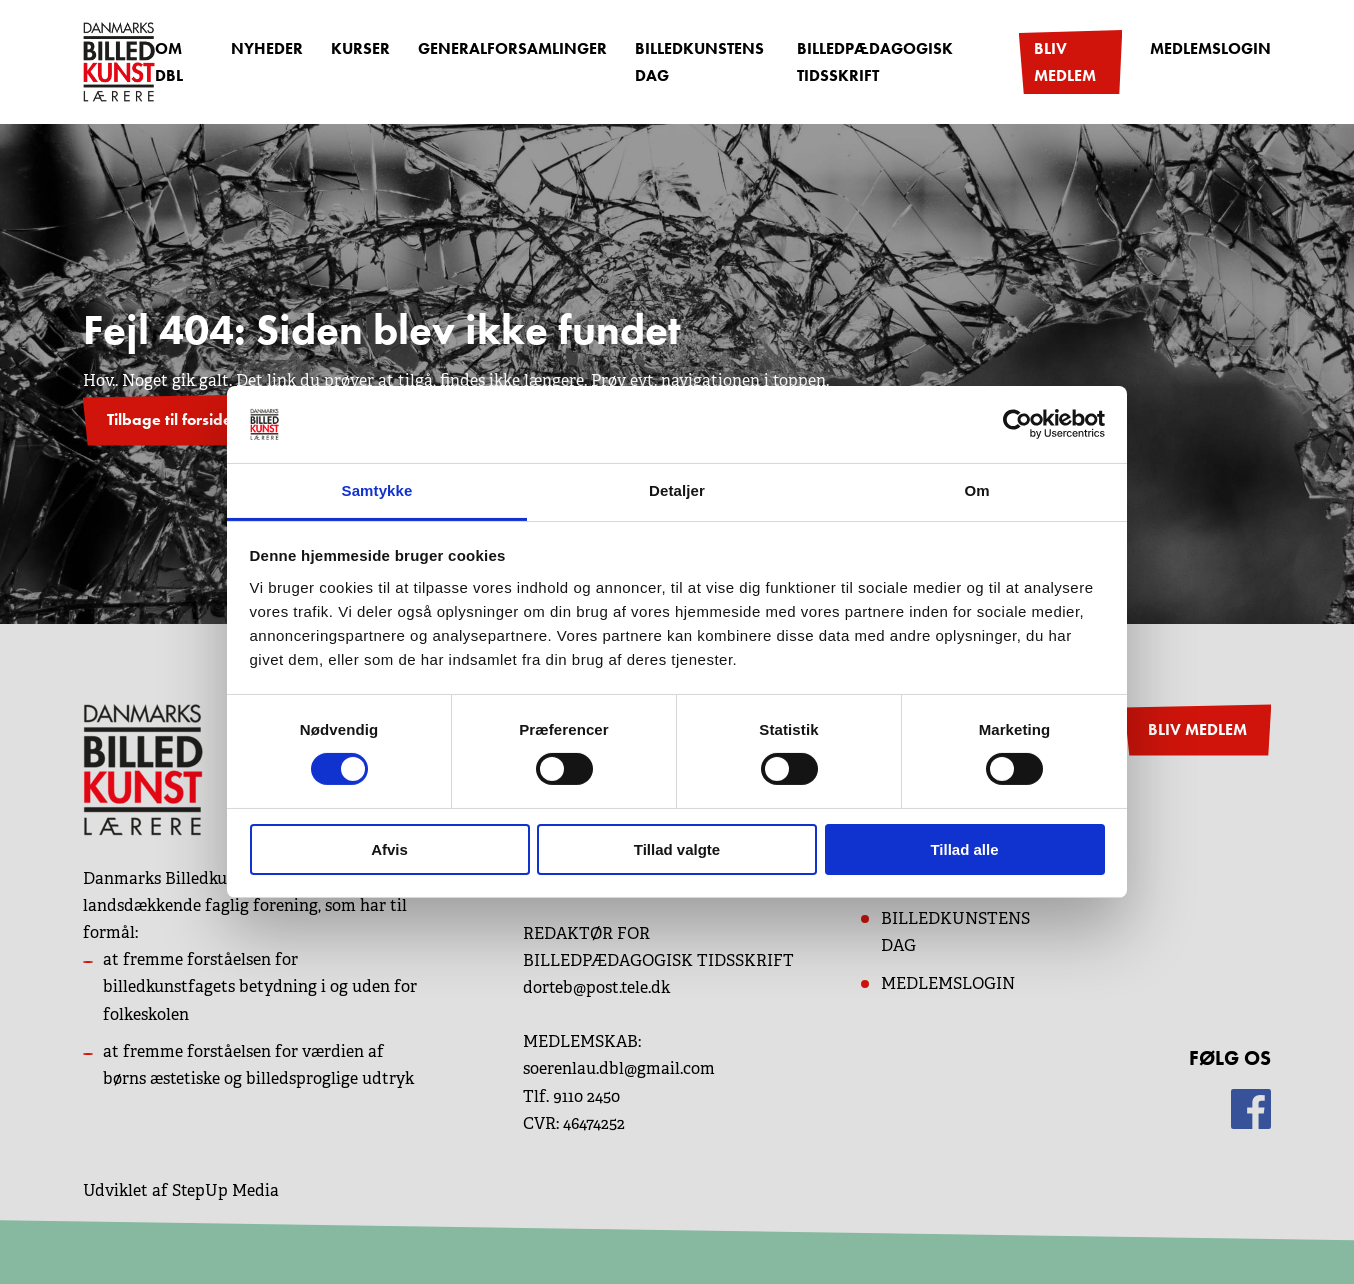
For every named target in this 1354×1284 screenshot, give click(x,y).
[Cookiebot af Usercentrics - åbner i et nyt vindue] (1017, 424)
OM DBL (169, 62)
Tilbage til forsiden (174, 419)
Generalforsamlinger (512, 48)
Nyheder (267, 48)
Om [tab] (976, 490)
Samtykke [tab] (377, 490)
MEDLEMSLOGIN (948, 983)
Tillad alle (964, 849)
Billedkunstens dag (699, 62)
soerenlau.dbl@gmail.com (619, 1068)
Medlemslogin (1210, 48)
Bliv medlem (1065, 62)
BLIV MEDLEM (1197, 729)
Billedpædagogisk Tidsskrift (875, 62)
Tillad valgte (677, 849)
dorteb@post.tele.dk (596, 987)
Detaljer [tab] (677, 490)
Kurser (360, 48)
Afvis (389, 849)
